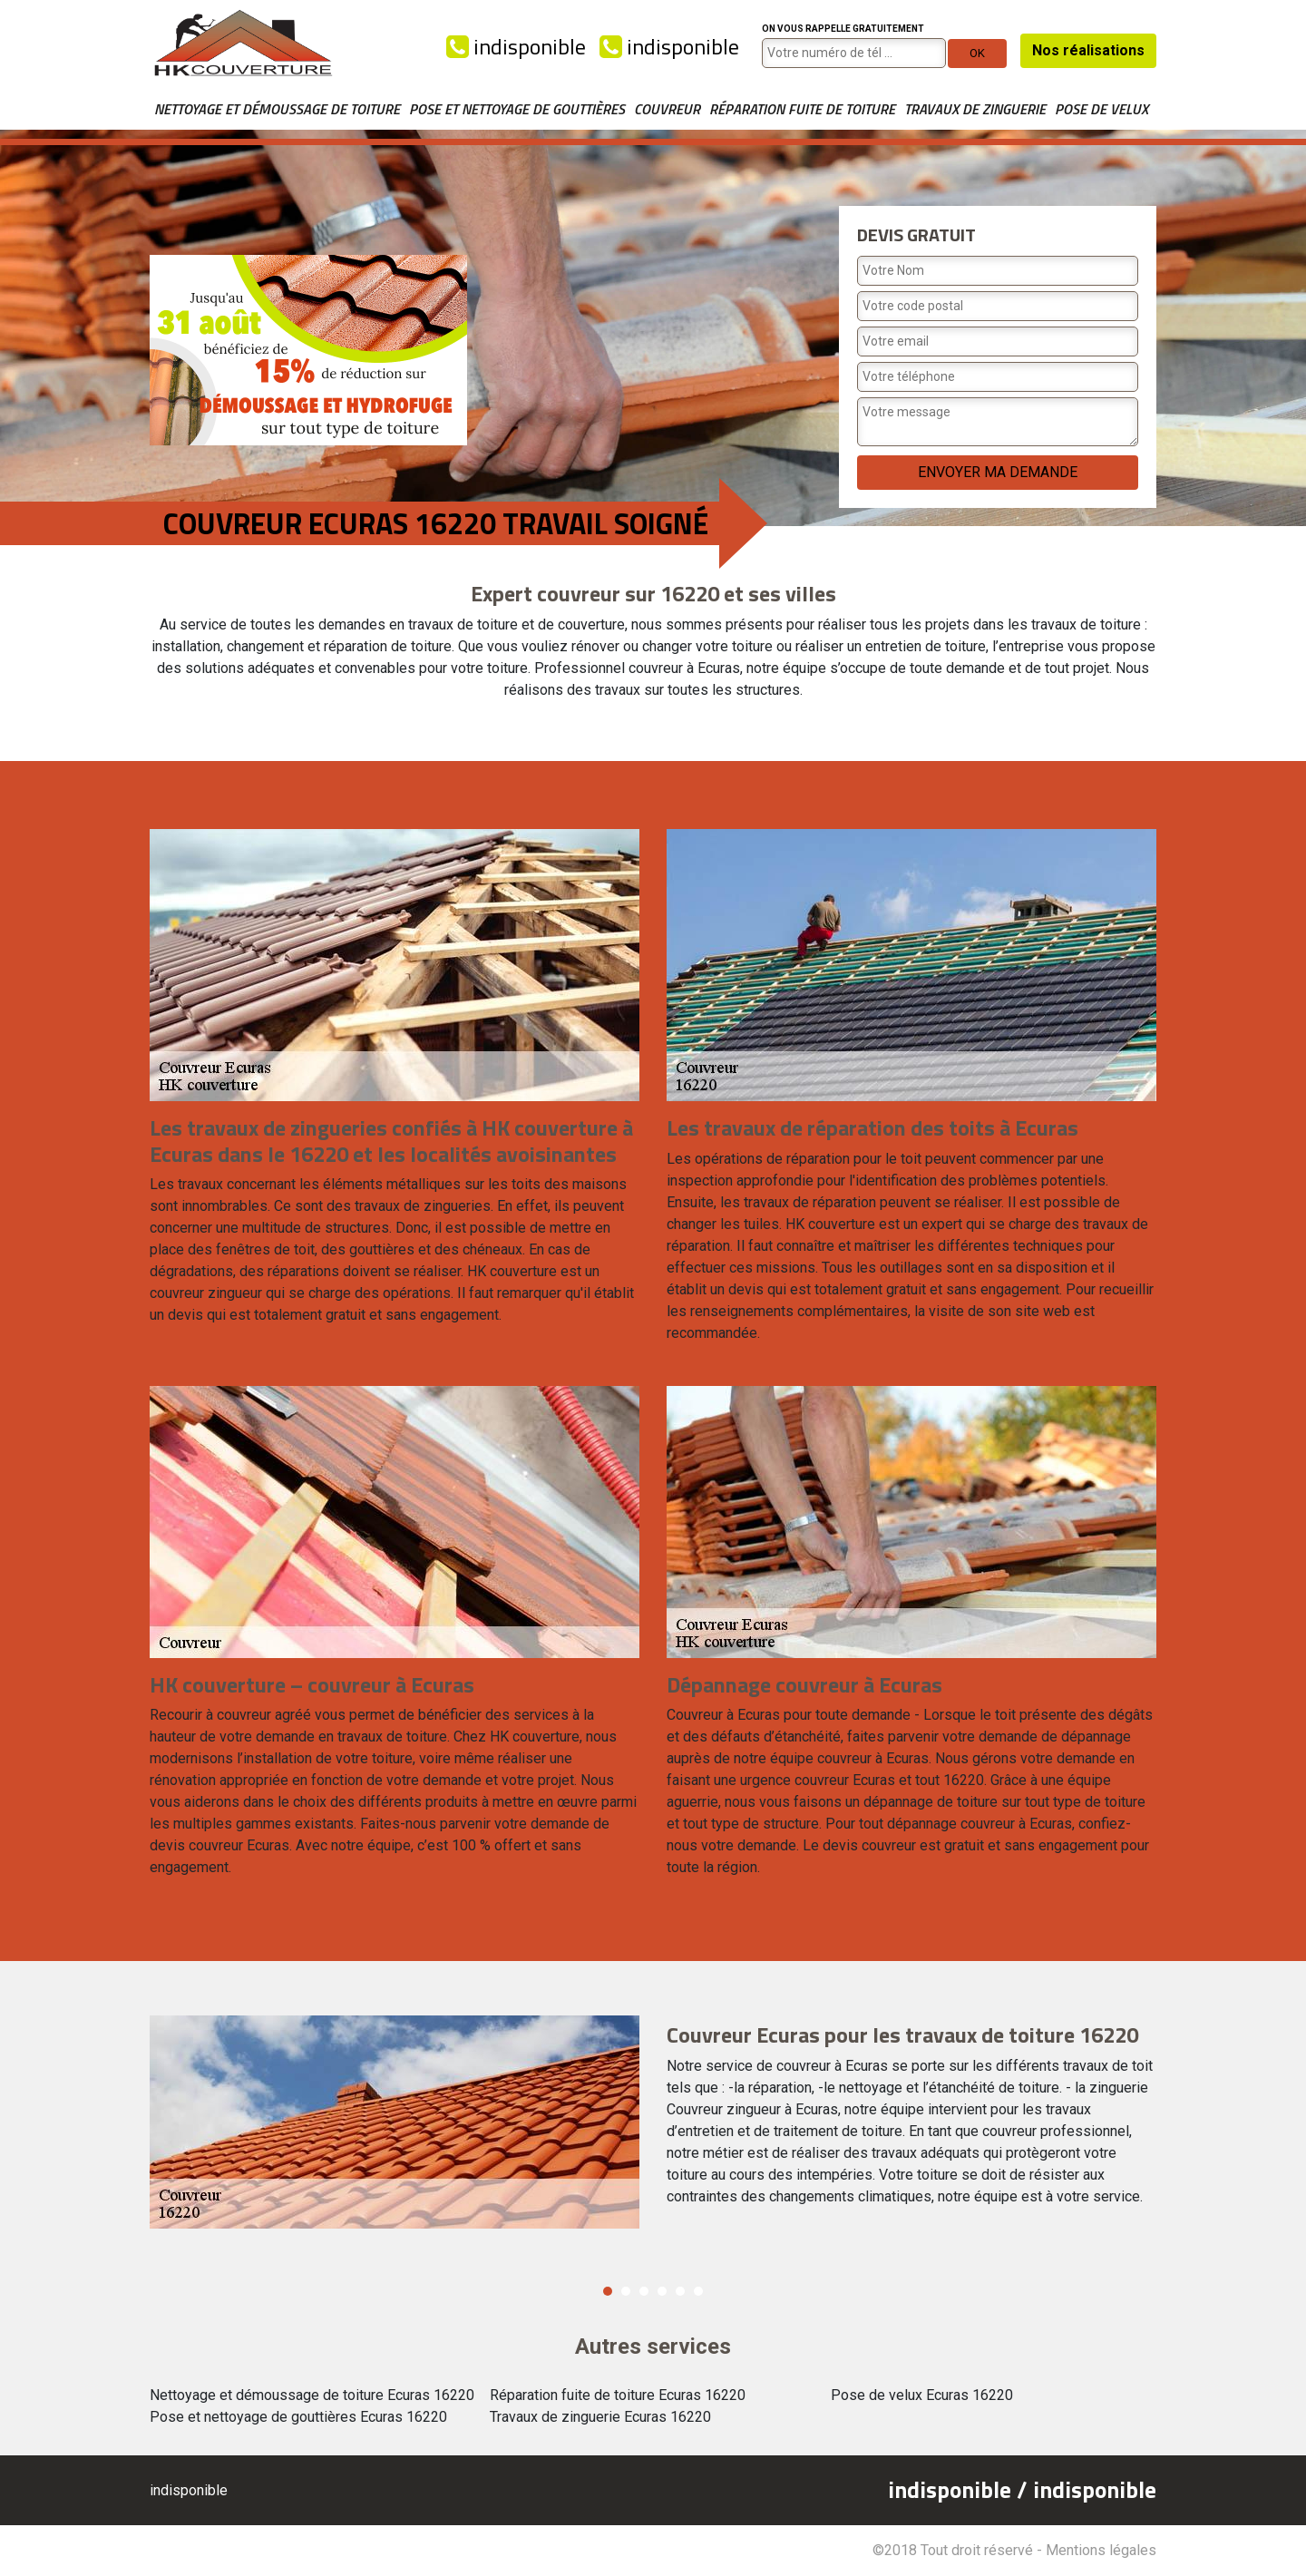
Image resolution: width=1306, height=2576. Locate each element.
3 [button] (643, 2291)
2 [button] (625, 2291)
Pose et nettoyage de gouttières (517, 109)
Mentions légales (1101, 2550)
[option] (653, 2122)
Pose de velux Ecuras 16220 (922, 2395)
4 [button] (662, 2291)
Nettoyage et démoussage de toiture (277, 109)
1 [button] (607, 2291)
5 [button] (680, 2291)
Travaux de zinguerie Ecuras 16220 (600, 2416)
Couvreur (667, 109)
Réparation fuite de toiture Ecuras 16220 (618, 2395)
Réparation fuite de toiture (802, 109)
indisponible (516, 46)
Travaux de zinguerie (975, 109)
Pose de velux (1101, 109)
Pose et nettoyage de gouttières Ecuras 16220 (298, 2416)
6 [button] (698, 2291)
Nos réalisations (1088, 50)
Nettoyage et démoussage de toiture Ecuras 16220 (312, 2395)
